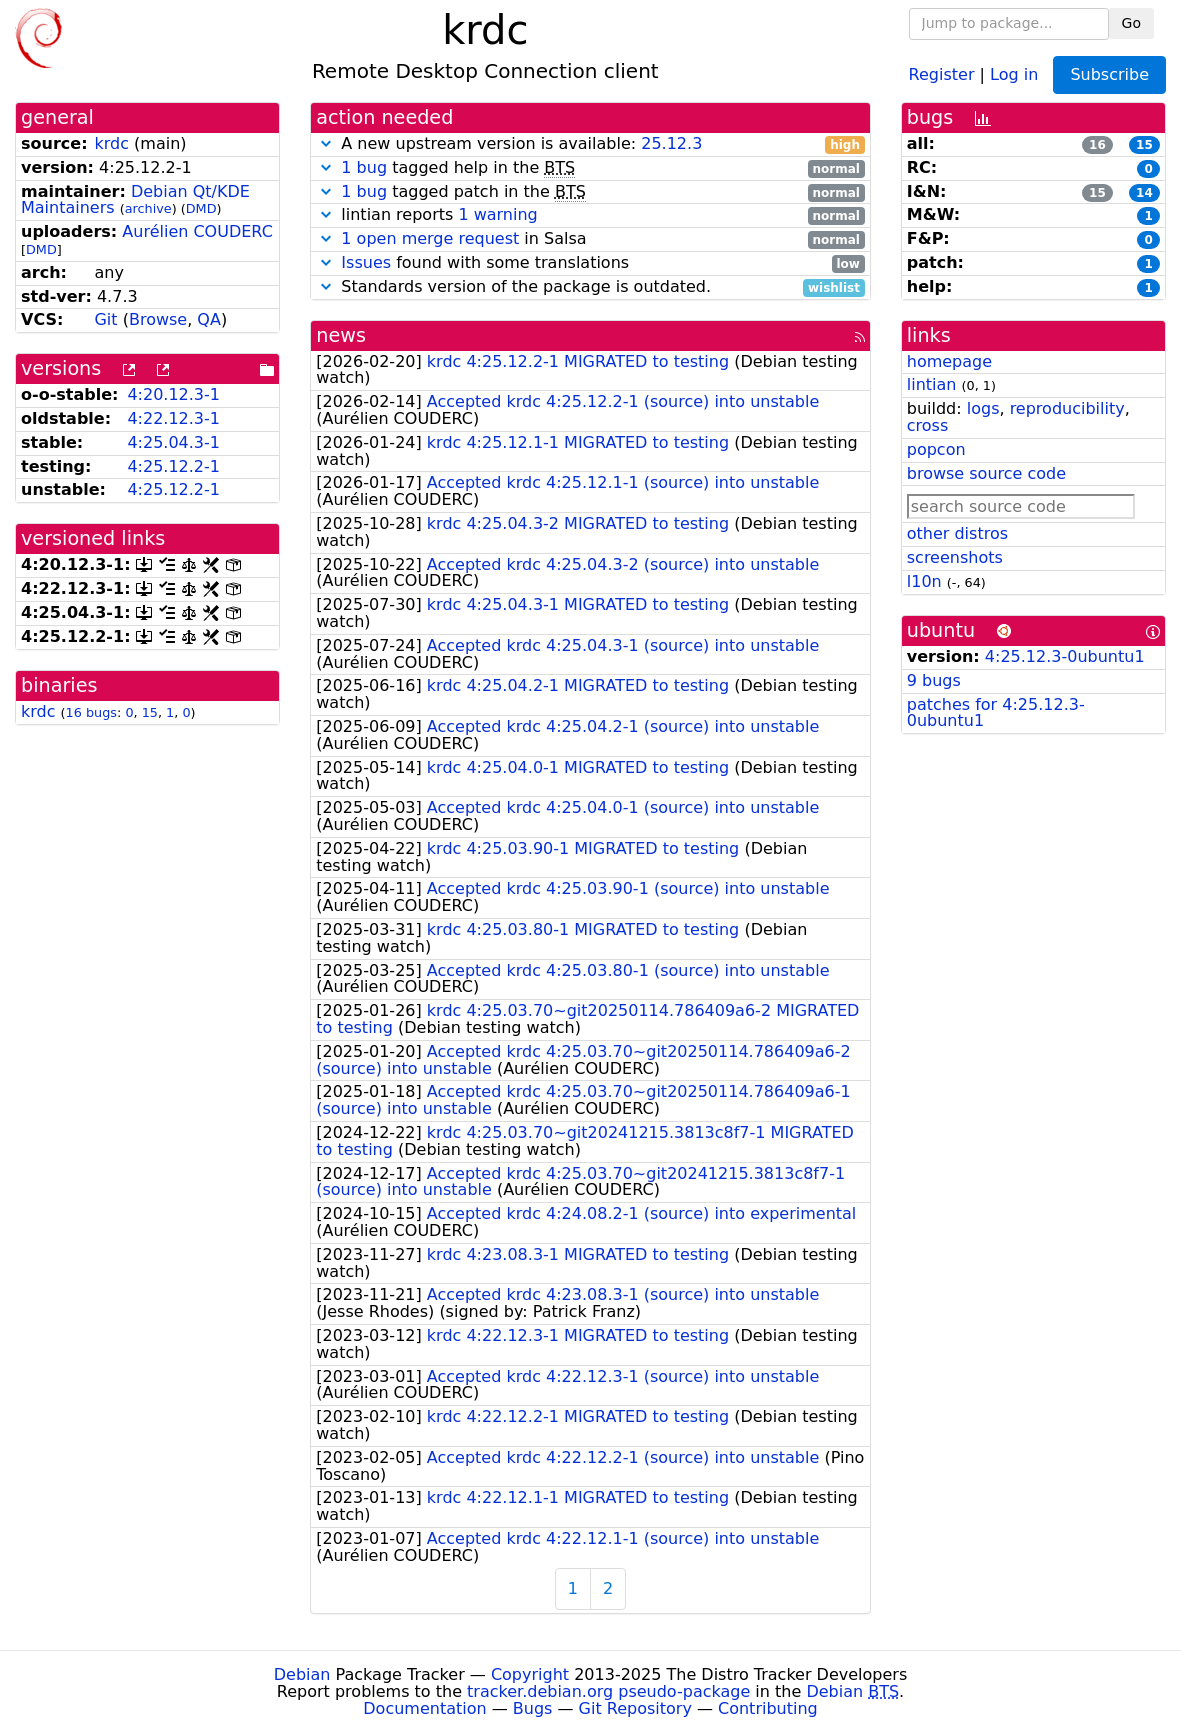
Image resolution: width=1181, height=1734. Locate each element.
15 (150, 712)
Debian (302, 1674)
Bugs (533, 1708)
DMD (201, 208)
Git (105, 319)
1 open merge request (430, 238)
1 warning (497, 214)
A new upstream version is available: (590, 144)
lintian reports (590, 215)
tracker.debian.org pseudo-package (608, 1691)
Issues (366, 262)
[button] (326, 143)
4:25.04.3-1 (173, 442)
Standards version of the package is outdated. (590, 287)
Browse (158, 319)
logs (983, 408)
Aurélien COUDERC (197, 231)
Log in (1014, 73)
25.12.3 (671, 143)
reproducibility (1067, 408)
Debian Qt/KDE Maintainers (135, 200)
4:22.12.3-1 (173, 418)
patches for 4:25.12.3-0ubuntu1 (996, 713)
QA (209, 319)
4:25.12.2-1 (173, 466)
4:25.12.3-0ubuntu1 (1065, 656)
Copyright (530, 1674)
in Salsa (590, 239)
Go (1131, 23)
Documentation (424, 1708)
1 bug (364, 167)
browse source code (986, 473)
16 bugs (91, 712)
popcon (936, 449)
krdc (111, 143)
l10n (924, 581)
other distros (957, 533)
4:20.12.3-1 (173, 394)
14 (1144, 193)
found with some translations (590, 263)
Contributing (768, 1708)
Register (942, 73)
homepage (949, 361)
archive (148, 208)
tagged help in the (590, 168)
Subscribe (1109, 74)
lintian (932, 384)
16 (1097, 145)
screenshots (955, 557)
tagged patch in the (590, 192)
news (341, 335)
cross (927, 425)
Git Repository (635, 1708)
